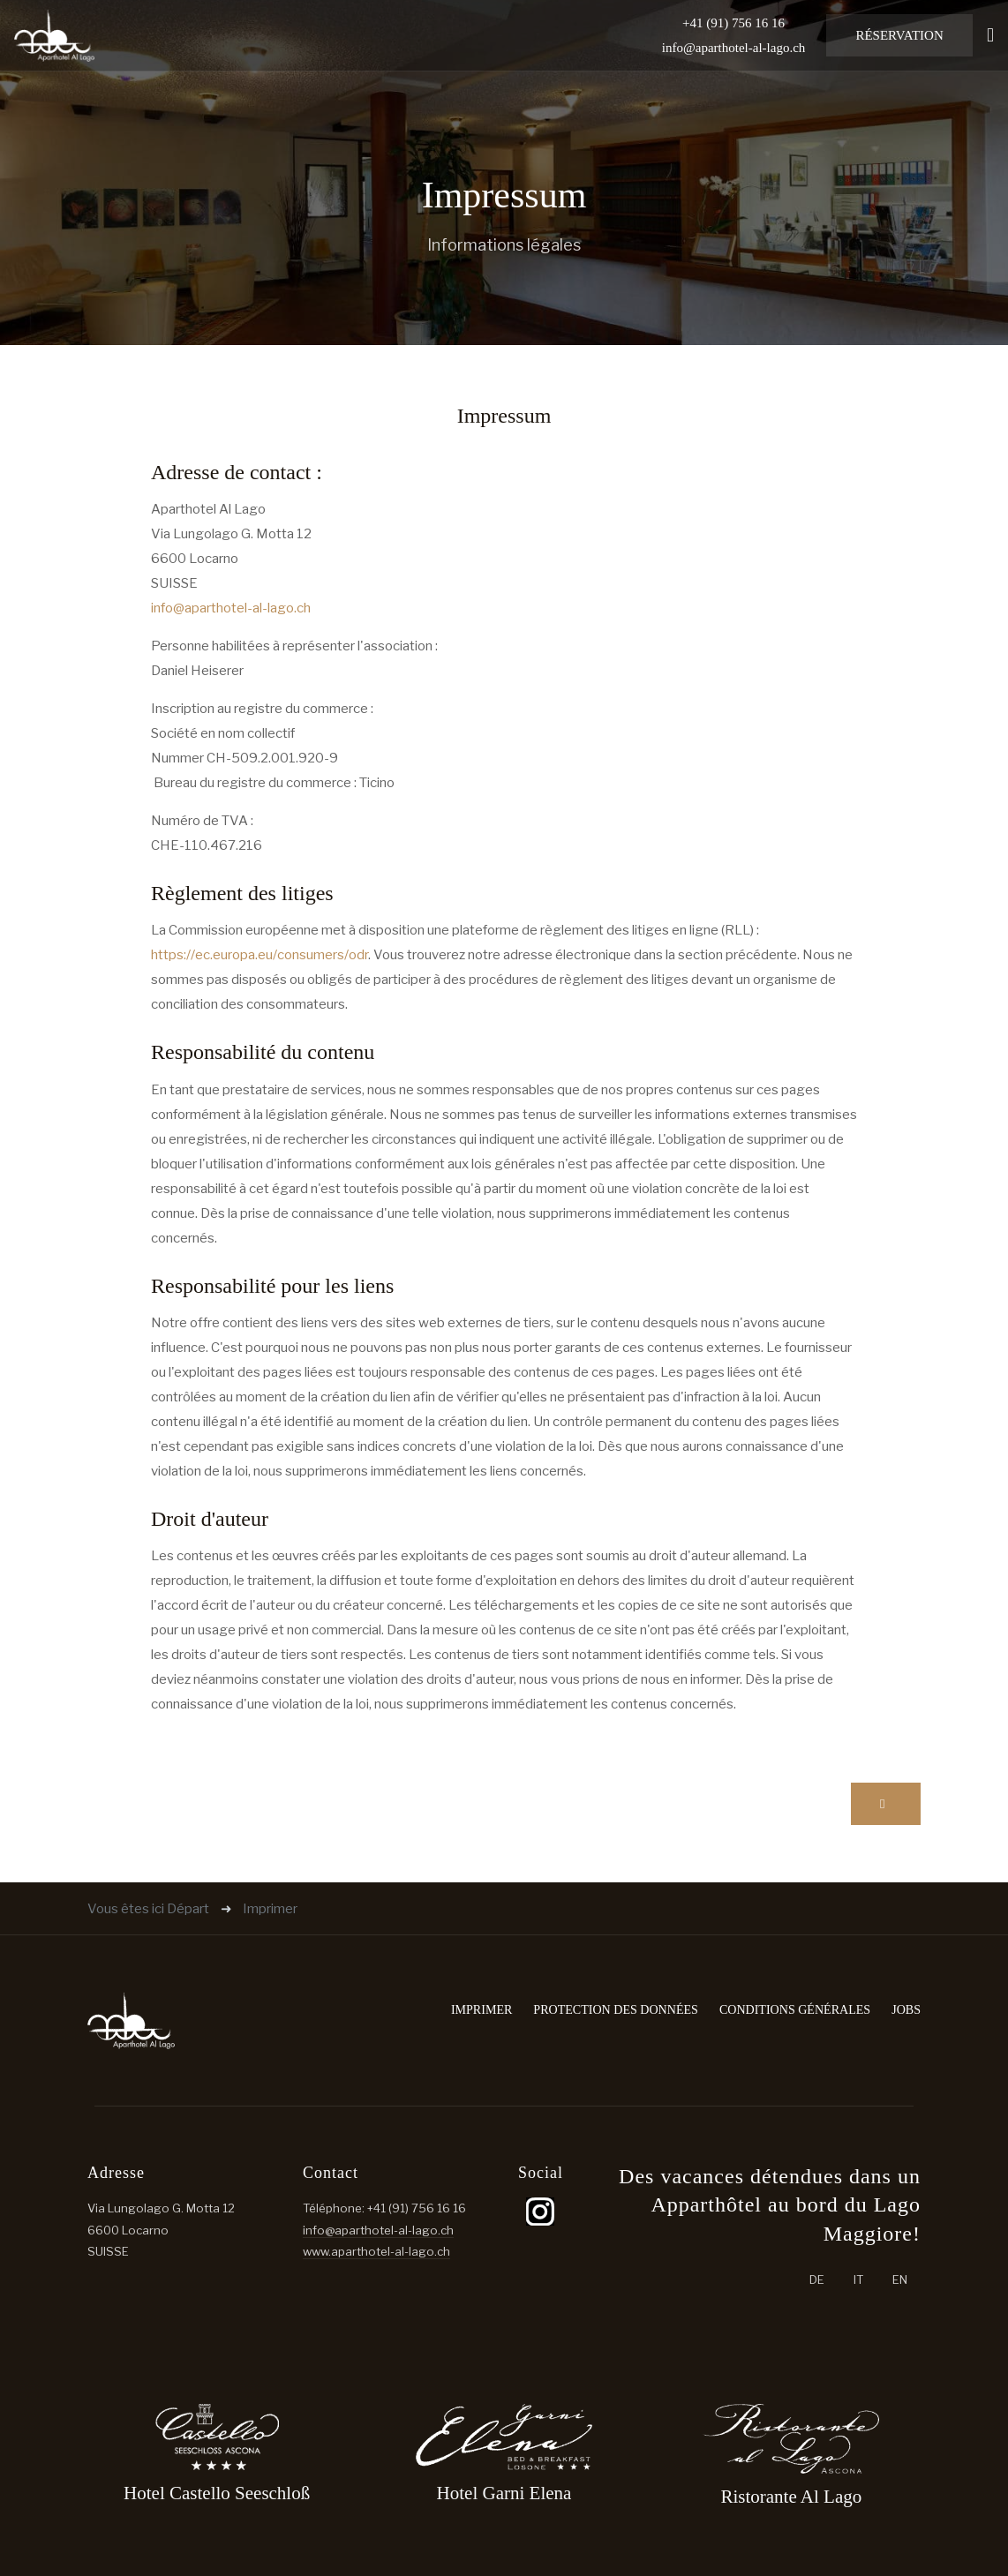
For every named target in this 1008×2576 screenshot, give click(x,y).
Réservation (899, 35)
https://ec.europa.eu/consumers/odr (259, 955)
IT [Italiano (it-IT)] (858, 2279)
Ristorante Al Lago (790, 2496)
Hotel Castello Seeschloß (217, 2493)
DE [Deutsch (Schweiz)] (816, 2279)
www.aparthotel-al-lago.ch (376, 2251)
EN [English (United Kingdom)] (899, 2279)
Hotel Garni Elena (504, 2493)
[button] (990, 35)
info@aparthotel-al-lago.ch (734, 48)
